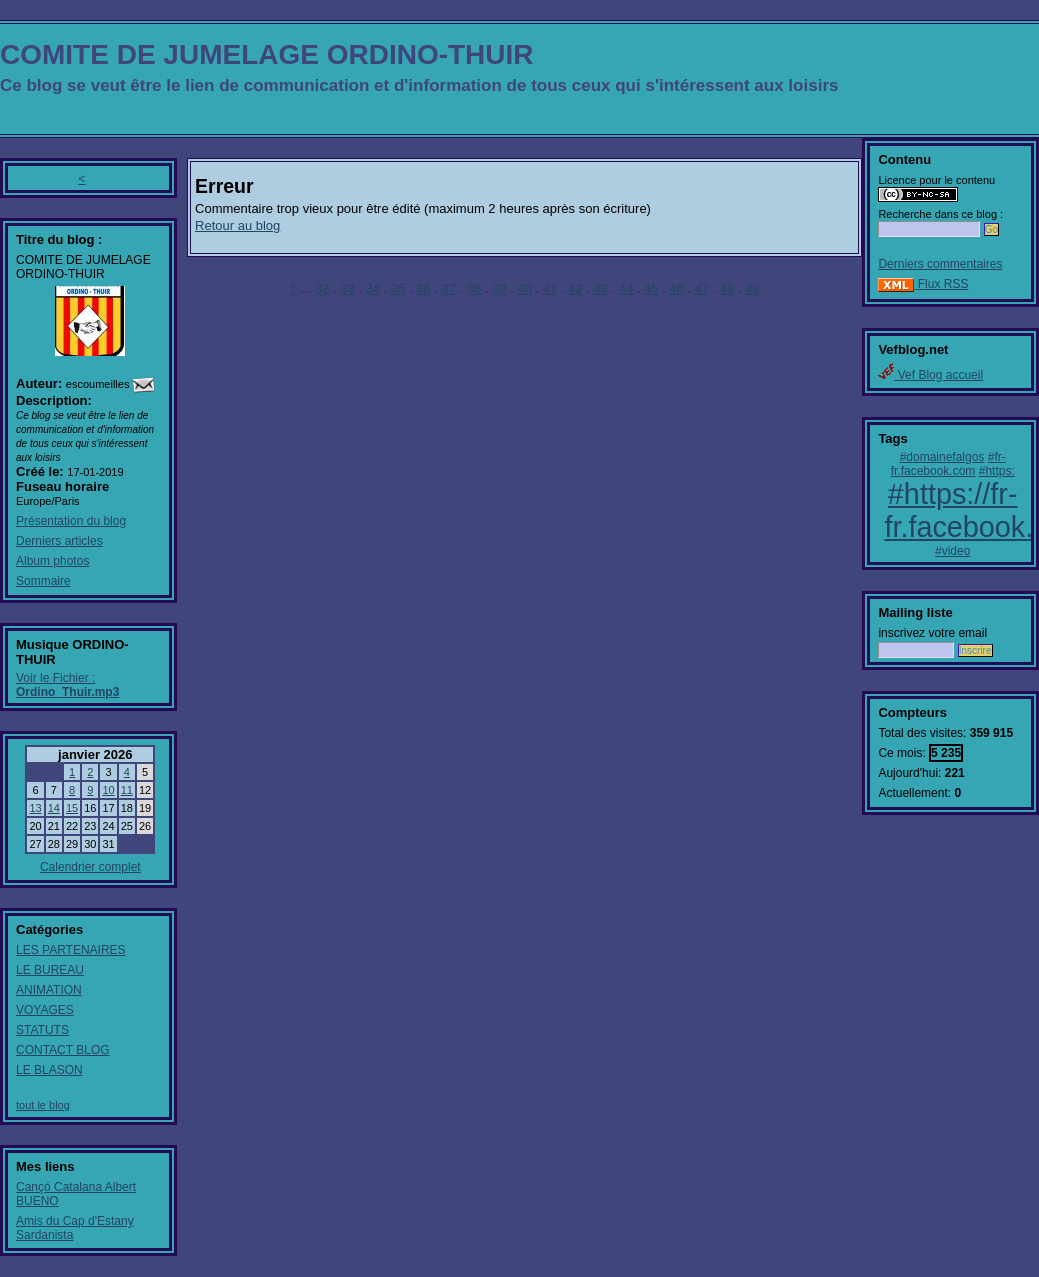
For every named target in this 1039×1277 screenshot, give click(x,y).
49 (752, 288)
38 (474, 288)
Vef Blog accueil (930, 375)
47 (702, 288)
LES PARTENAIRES (71, 950)
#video (952, 551)
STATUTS (42, 1030)
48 (727, 288)
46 (676, 288)
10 (108, 790)
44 (626, 288)
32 (322, 288)
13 (35, 808)
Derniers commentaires (940, 264)
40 (524, 288)
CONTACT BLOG (63, 1050)
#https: (997, 471)
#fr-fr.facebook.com (948, 464)
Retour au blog (237, 225)
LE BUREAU (50, 970)
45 (651, 288)
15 (72, 808)
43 (600, 288)
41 (550, 288)
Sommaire (43, 581)
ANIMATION (49, 990)
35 (398, 288)
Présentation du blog (71, 521)
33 (347, 288)
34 (373, 288)
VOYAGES (45, 1010)
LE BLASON (49, 1070)
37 (449, 288)
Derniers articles (59, 541)
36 (423, 288)
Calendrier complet (90, 867)
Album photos (52, 561)
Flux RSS (923, 284)
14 (54, 808)
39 (499, 288)
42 (575, 288)
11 (127, 790)
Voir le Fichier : (67, 685)
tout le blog (43, 1105)
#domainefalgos (942, 457)
